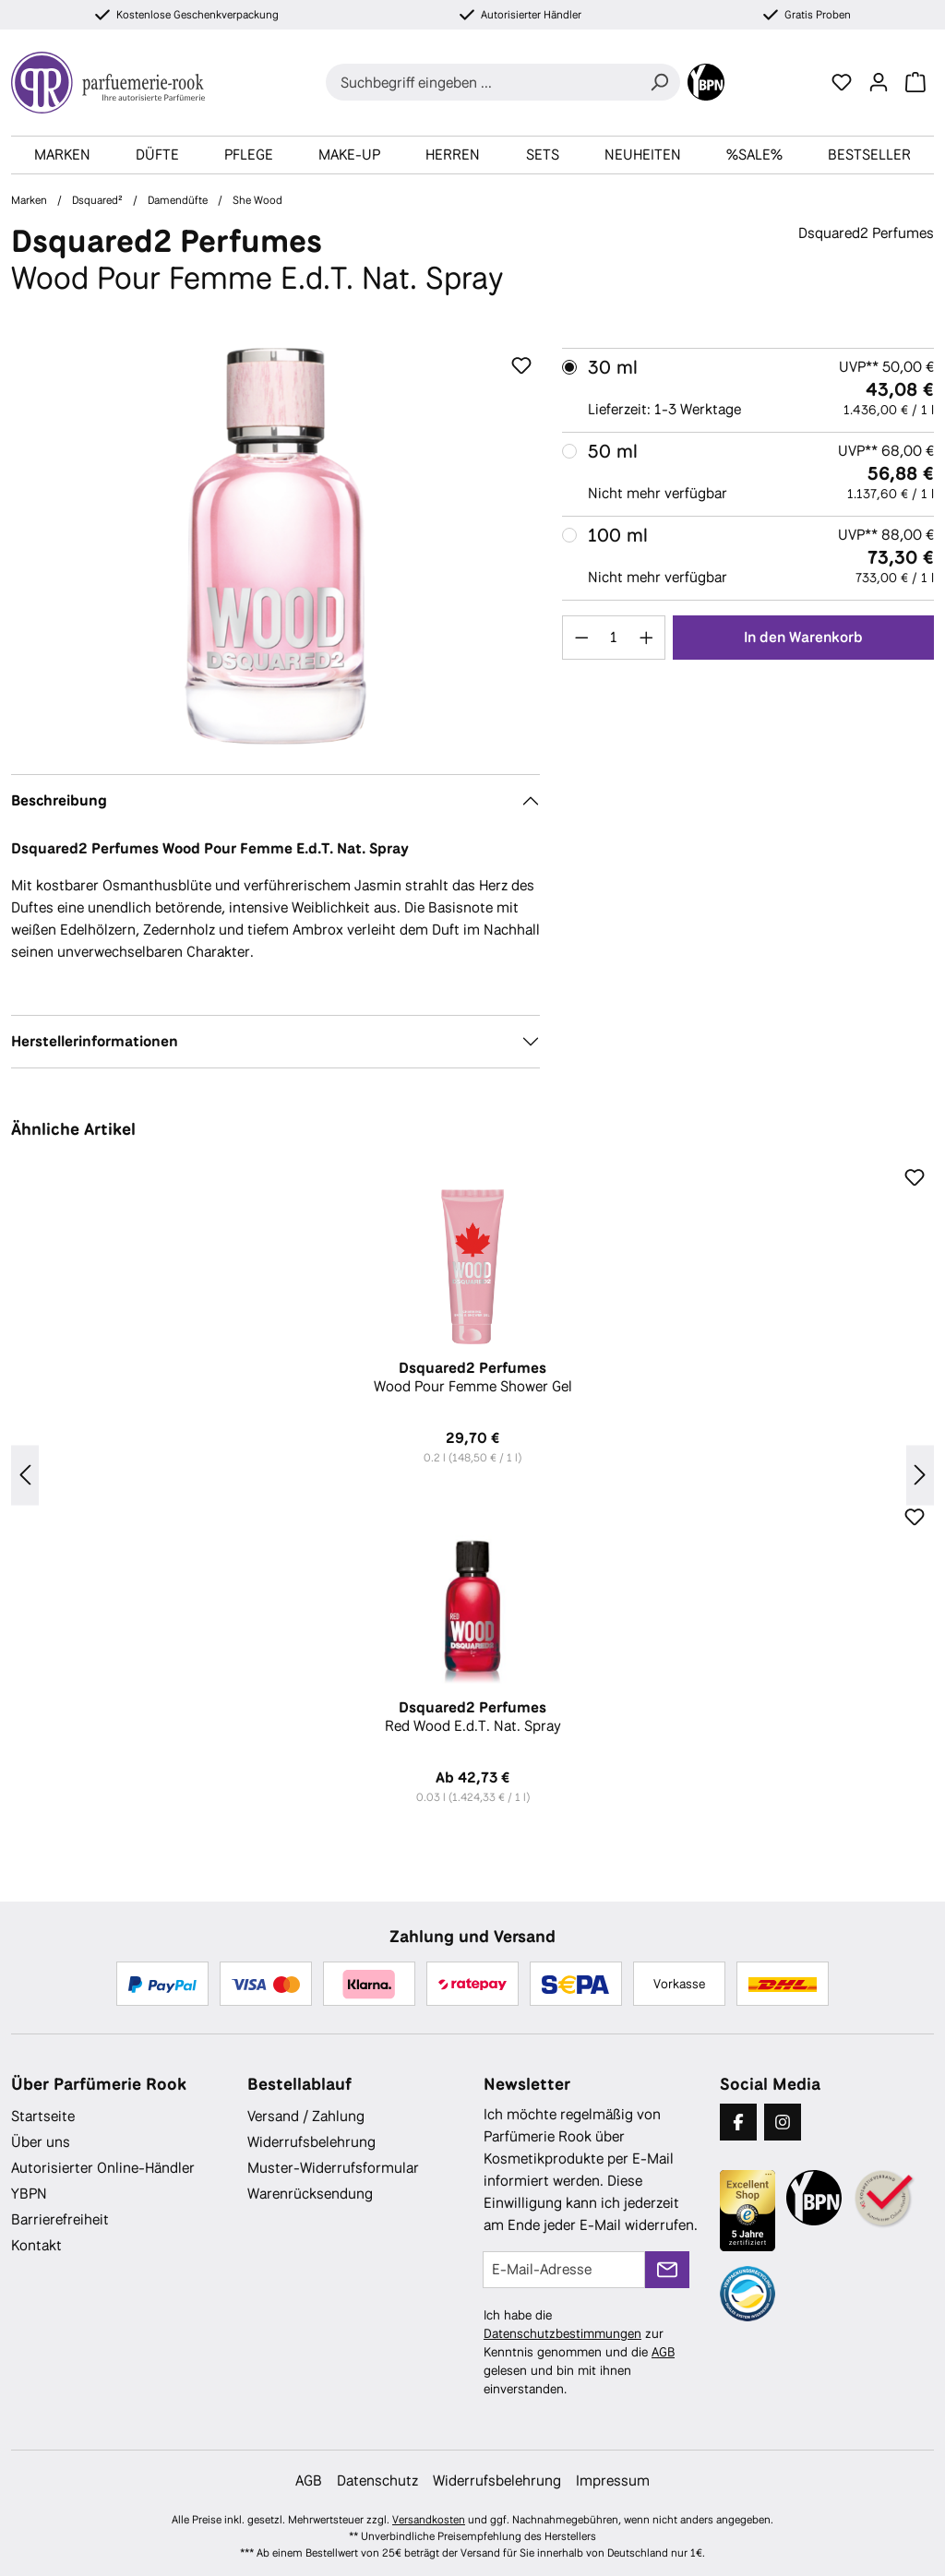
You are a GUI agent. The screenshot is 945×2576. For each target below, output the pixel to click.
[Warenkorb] (915, 82)
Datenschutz (377, 2480)
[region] (275, 546)
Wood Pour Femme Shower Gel (472, 1377)
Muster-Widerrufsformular (333, 2167)
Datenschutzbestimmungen (562, 2333)
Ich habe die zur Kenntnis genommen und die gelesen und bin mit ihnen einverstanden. (579, 2352)
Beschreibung (59, 800)
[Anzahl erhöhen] (647, 637)
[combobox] (482, 82)
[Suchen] (659, 82)
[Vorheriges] (25, 1476)
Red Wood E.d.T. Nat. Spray (472, 1717)
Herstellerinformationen (94, 1041)
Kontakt (36, 2245)
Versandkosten (428, 2519)
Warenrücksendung (310, 2193)
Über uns (40, 2142)
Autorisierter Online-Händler (103, 2167)
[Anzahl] (614, 637)
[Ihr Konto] (878, 82)
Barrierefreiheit (60, 2219)
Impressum (613, 2480)
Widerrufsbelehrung (311, 2142)
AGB (663, 2351)
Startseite (43, 2116)
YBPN (29, 2193)
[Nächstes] (920, 1476)
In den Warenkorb (803, 637)
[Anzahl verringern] (581, 637)
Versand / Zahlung (306, 2116)
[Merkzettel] (841, 82)
